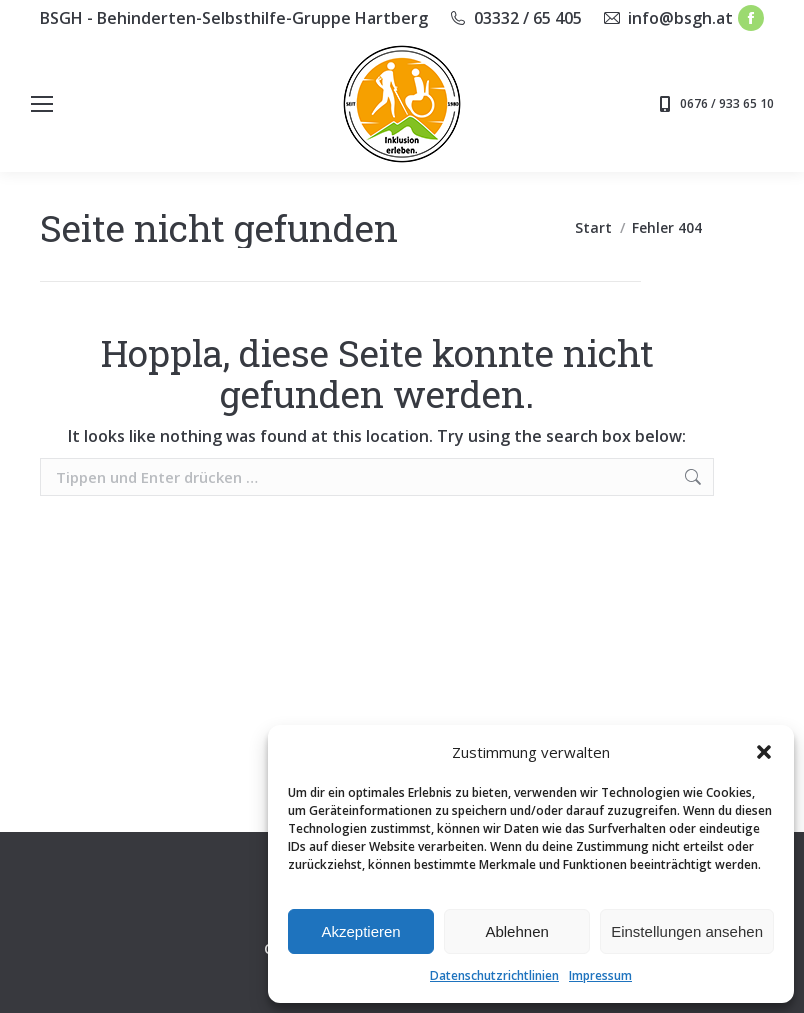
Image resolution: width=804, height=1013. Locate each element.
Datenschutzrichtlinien (494, 975)
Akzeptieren (360, 931)
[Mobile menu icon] (42, 104)
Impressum (600, 975)
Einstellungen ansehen (687, 931)
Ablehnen (516, 931)
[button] (764, 752)
